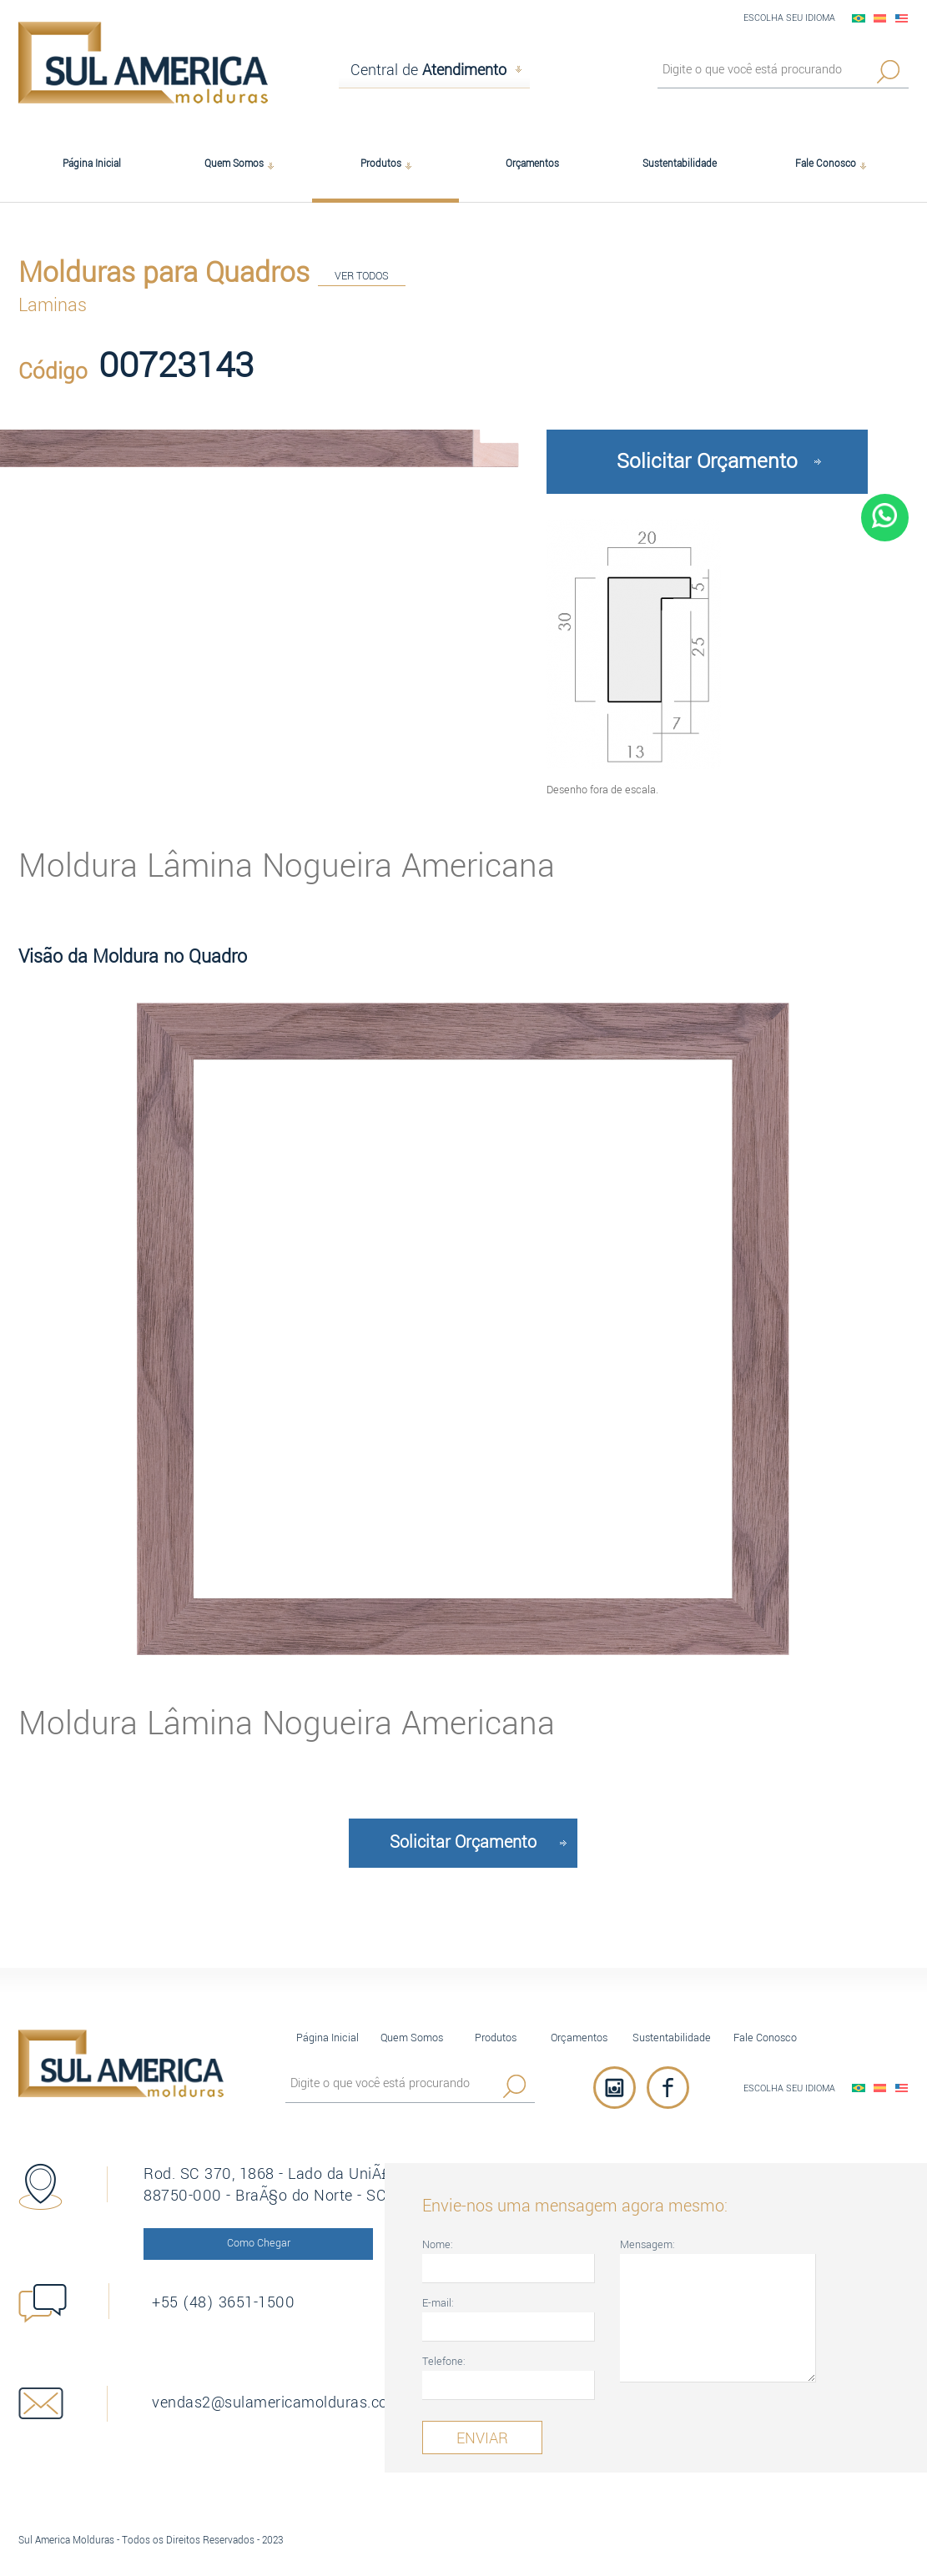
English (902, 18)
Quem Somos (411, 2037)
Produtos (495, 2037)
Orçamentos (579, 2037)
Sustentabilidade (671, 2037)
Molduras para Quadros (164, 273)
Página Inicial (327, 2037)
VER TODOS (362, 276)
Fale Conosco (765, 2037)
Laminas (52, 305)
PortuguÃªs (858, 18)
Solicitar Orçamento (707, 461)
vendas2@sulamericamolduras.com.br (276, 2402)
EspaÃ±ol (880, 18)
